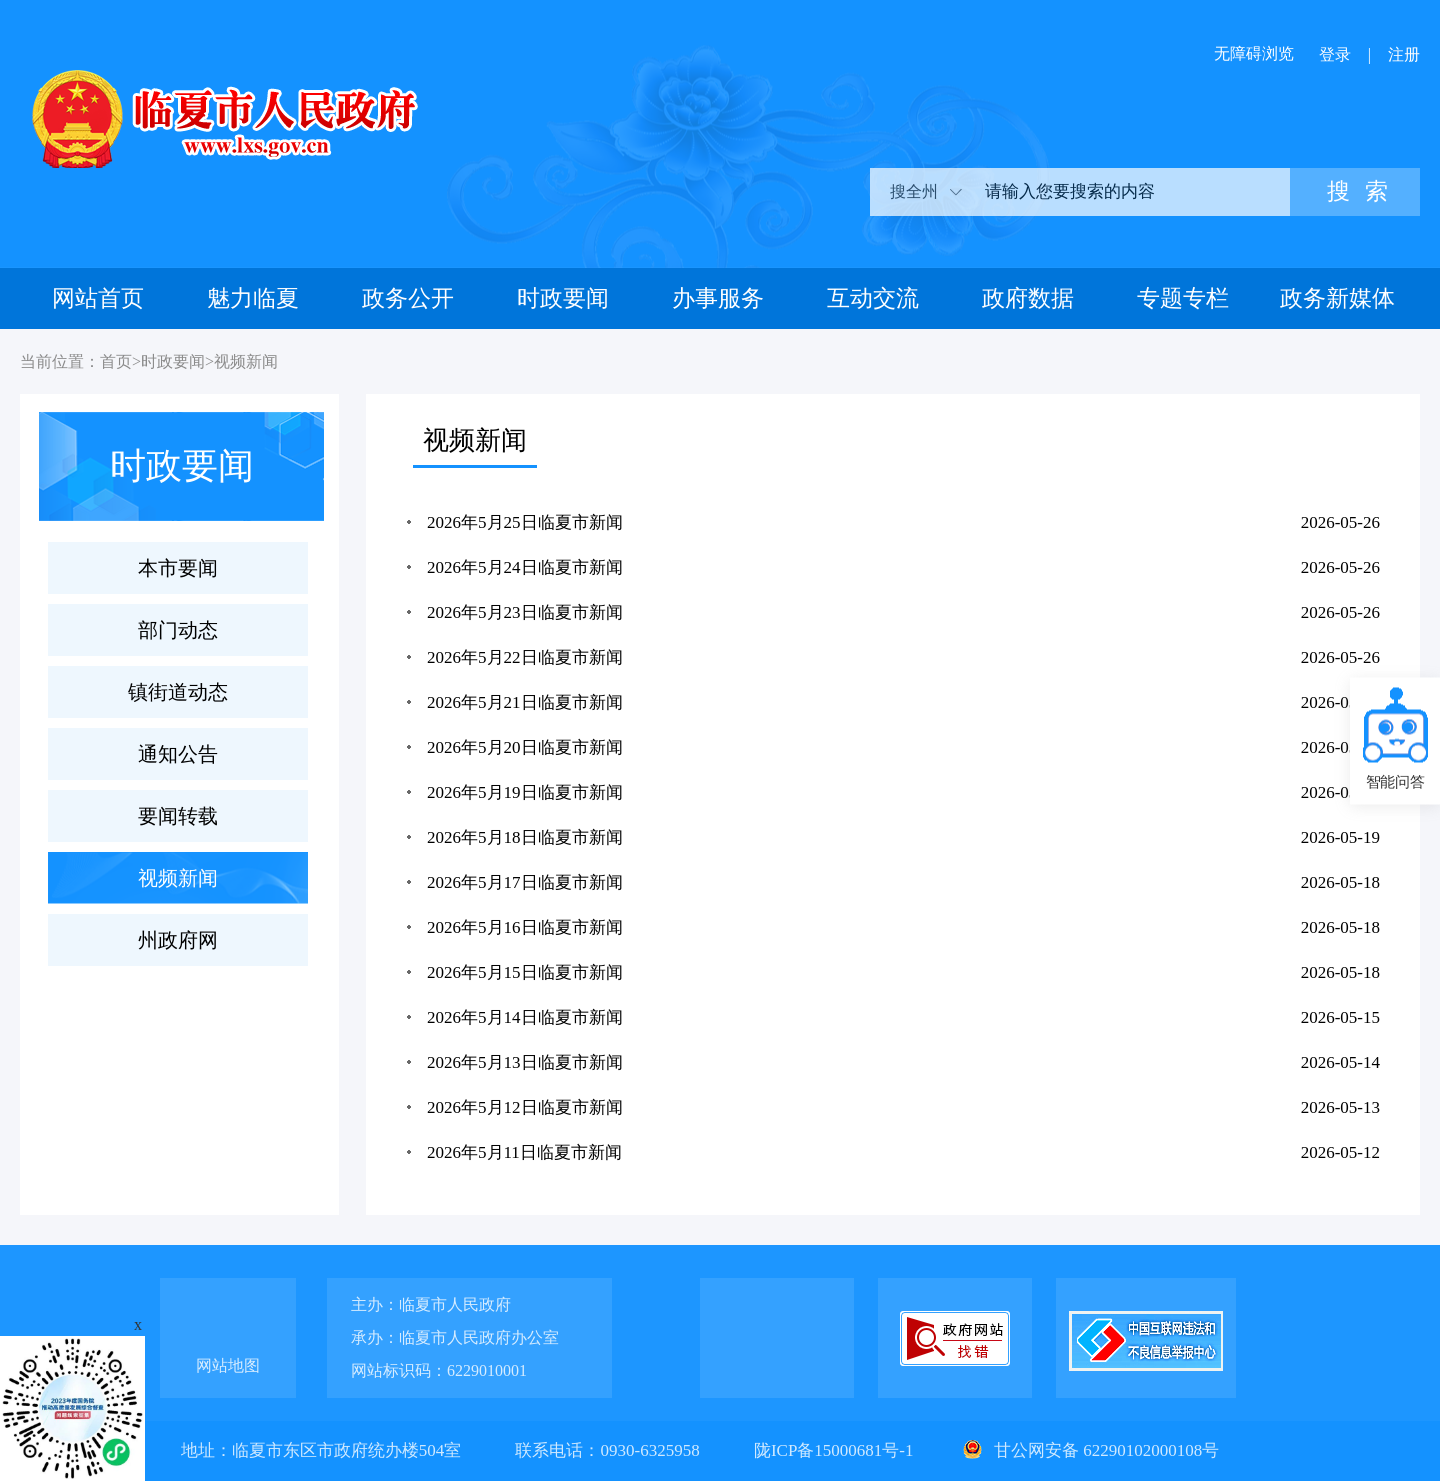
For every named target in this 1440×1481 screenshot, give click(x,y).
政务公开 (408, 298)
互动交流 (873, 298)
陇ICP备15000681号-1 (836, 1450)
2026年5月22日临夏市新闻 (525, 657)
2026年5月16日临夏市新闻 (525, 927)
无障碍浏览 (1254, 53)
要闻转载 (178, 816)
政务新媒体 (1337, 298)
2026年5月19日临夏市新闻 (525, 792)
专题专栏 (1183, 298)
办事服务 (718, 298)
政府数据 (1028, 298)
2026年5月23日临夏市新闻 (525, 612)
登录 (1335, 54)
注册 (1404, 54)
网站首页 (98, 298)
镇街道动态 (178, 692)
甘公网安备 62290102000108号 (1089, 1450)
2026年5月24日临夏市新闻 (525, 567)
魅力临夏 (253, 298)
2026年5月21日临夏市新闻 (525, 702)
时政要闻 (563, 298)
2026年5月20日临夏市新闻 (525, 747)
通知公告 (178, 754)
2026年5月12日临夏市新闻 (525, 1107)
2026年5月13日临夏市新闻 (525, 1062)
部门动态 (178, 630)
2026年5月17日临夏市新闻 (525, 882)
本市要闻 (178, 568)
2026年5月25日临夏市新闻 (525, 522)
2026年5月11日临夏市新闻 (524, 1152)
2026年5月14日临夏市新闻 (525, 1017)
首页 (116, 361)
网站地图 (228, 1365)
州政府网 (178, 940)
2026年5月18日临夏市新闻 (525, 837)
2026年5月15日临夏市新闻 (525, 972)
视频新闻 (246, 361)
